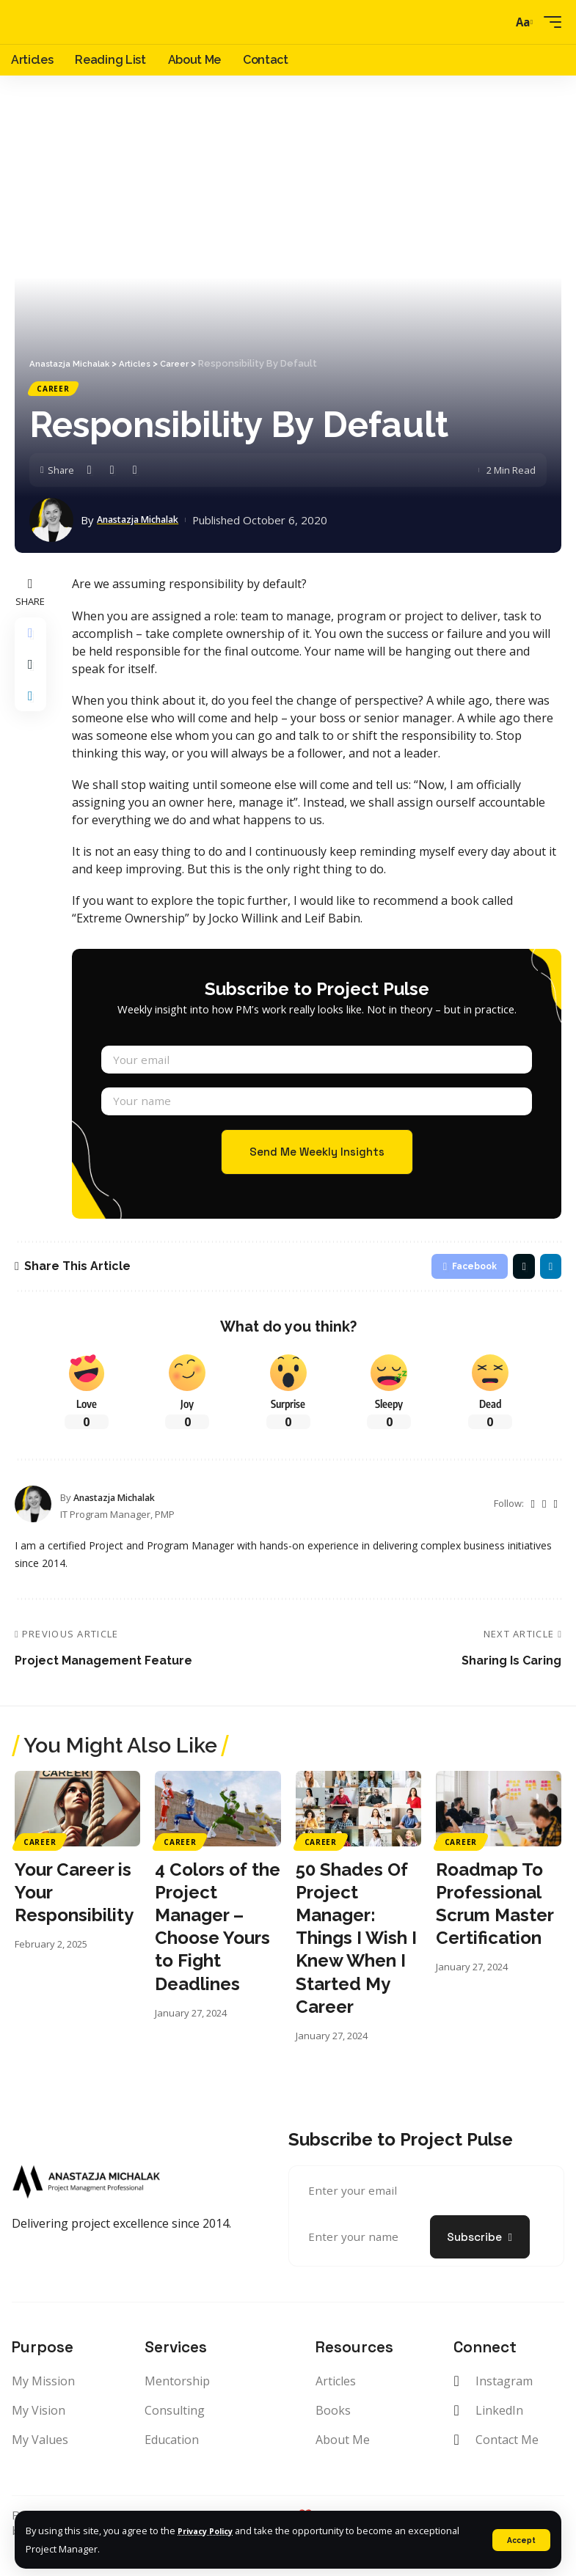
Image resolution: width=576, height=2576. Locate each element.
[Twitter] (532, 1529)
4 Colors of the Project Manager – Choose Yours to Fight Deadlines (217, 1952)
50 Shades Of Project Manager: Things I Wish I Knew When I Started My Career (356, 1964)
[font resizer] (522, 22)
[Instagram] (544, 1529)
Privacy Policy (210, 2531)
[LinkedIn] (555, 1529)
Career (54, 390)
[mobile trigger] (548, 22)
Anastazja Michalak (148, 522)
